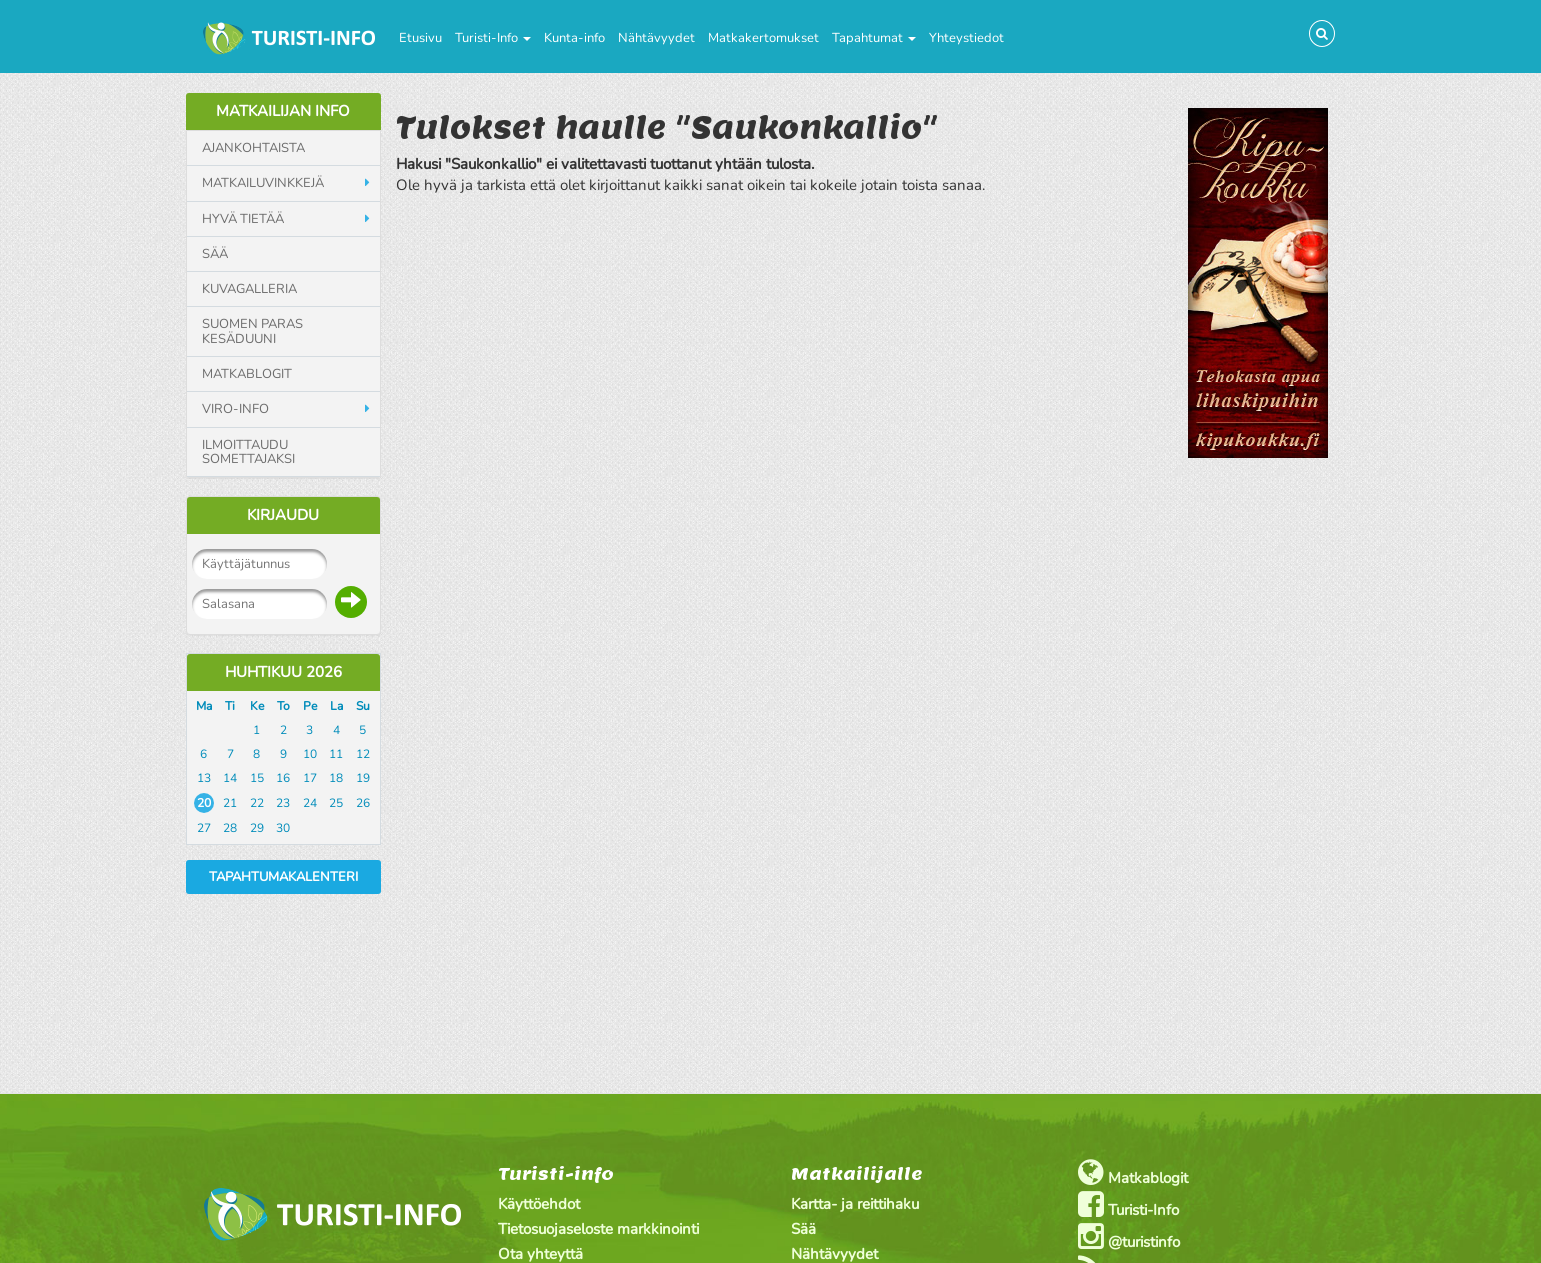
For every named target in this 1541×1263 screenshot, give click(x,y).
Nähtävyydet (656, 38)
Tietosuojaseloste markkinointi (598, 1229)
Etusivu (420, 38)
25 (336, 803)
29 (257, 828)
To (283, 706)
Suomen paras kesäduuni (252, 331)
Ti (230, 706)
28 (230, 828)
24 (310, 803)
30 (283, 828)
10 (310, 754)
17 (310, 778)
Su (363, 706)
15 (257, 778)
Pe (310, 706)
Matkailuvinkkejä (263, 183)
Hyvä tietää (243, 219)
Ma (204, 706)
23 (283, 803)
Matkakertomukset (763, 38)
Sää (215, 254)
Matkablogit (247, 374)
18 (336, 778)
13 (204, 778)
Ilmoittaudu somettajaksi (248, 452)
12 (363, 754)
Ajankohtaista (253, 148)
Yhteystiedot (966, 38)
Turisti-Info (493, 38)
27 (204, 828)
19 (363, 778)
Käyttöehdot (539, 1204)
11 (336, 754)
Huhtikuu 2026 (283, 672)
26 (363, 803)
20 (204, 803)
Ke (257, 706)
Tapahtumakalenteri (283, 877)
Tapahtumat (874, 38)
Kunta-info (574, 38)
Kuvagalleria (249, 289)
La (336, 706)
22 (257, 803)
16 (283, 778)
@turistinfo (1129, 1236)
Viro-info (235, 409)
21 (230, 803)
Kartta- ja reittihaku (855, 1204)
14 (230, 778)
